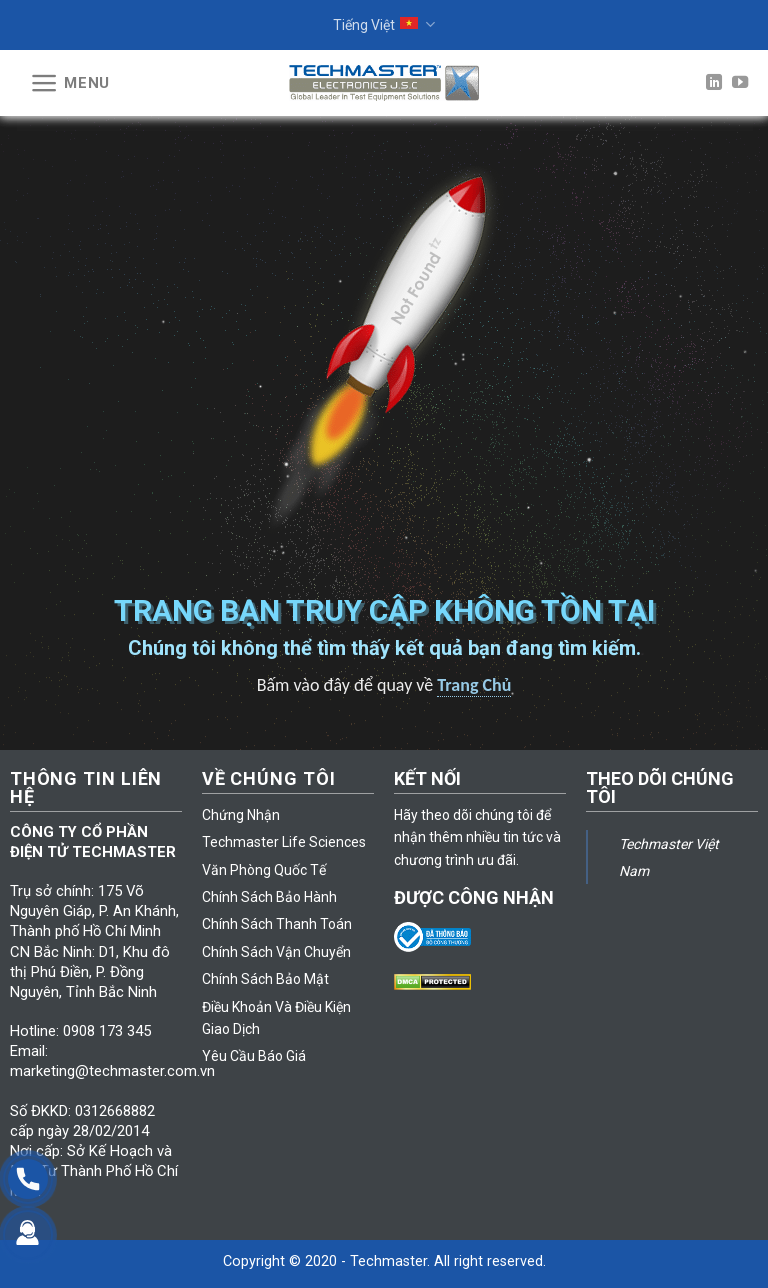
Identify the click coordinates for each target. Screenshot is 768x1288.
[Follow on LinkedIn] (714, 83)
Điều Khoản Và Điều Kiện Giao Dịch (276, 1018)
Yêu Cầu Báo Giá (254, 1056)
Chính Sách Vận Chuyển (276, 952)
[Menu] (70, 83)
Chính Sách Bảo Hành (269, 897)
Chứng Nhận (241, 815)
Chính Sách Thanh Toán (277, 924)
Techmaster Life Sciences (284, 842)
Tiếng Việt (383, 24)
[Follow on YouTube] (740, 83)
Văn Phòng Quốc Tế (264, 870)
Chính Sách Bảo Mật (265, 979)
